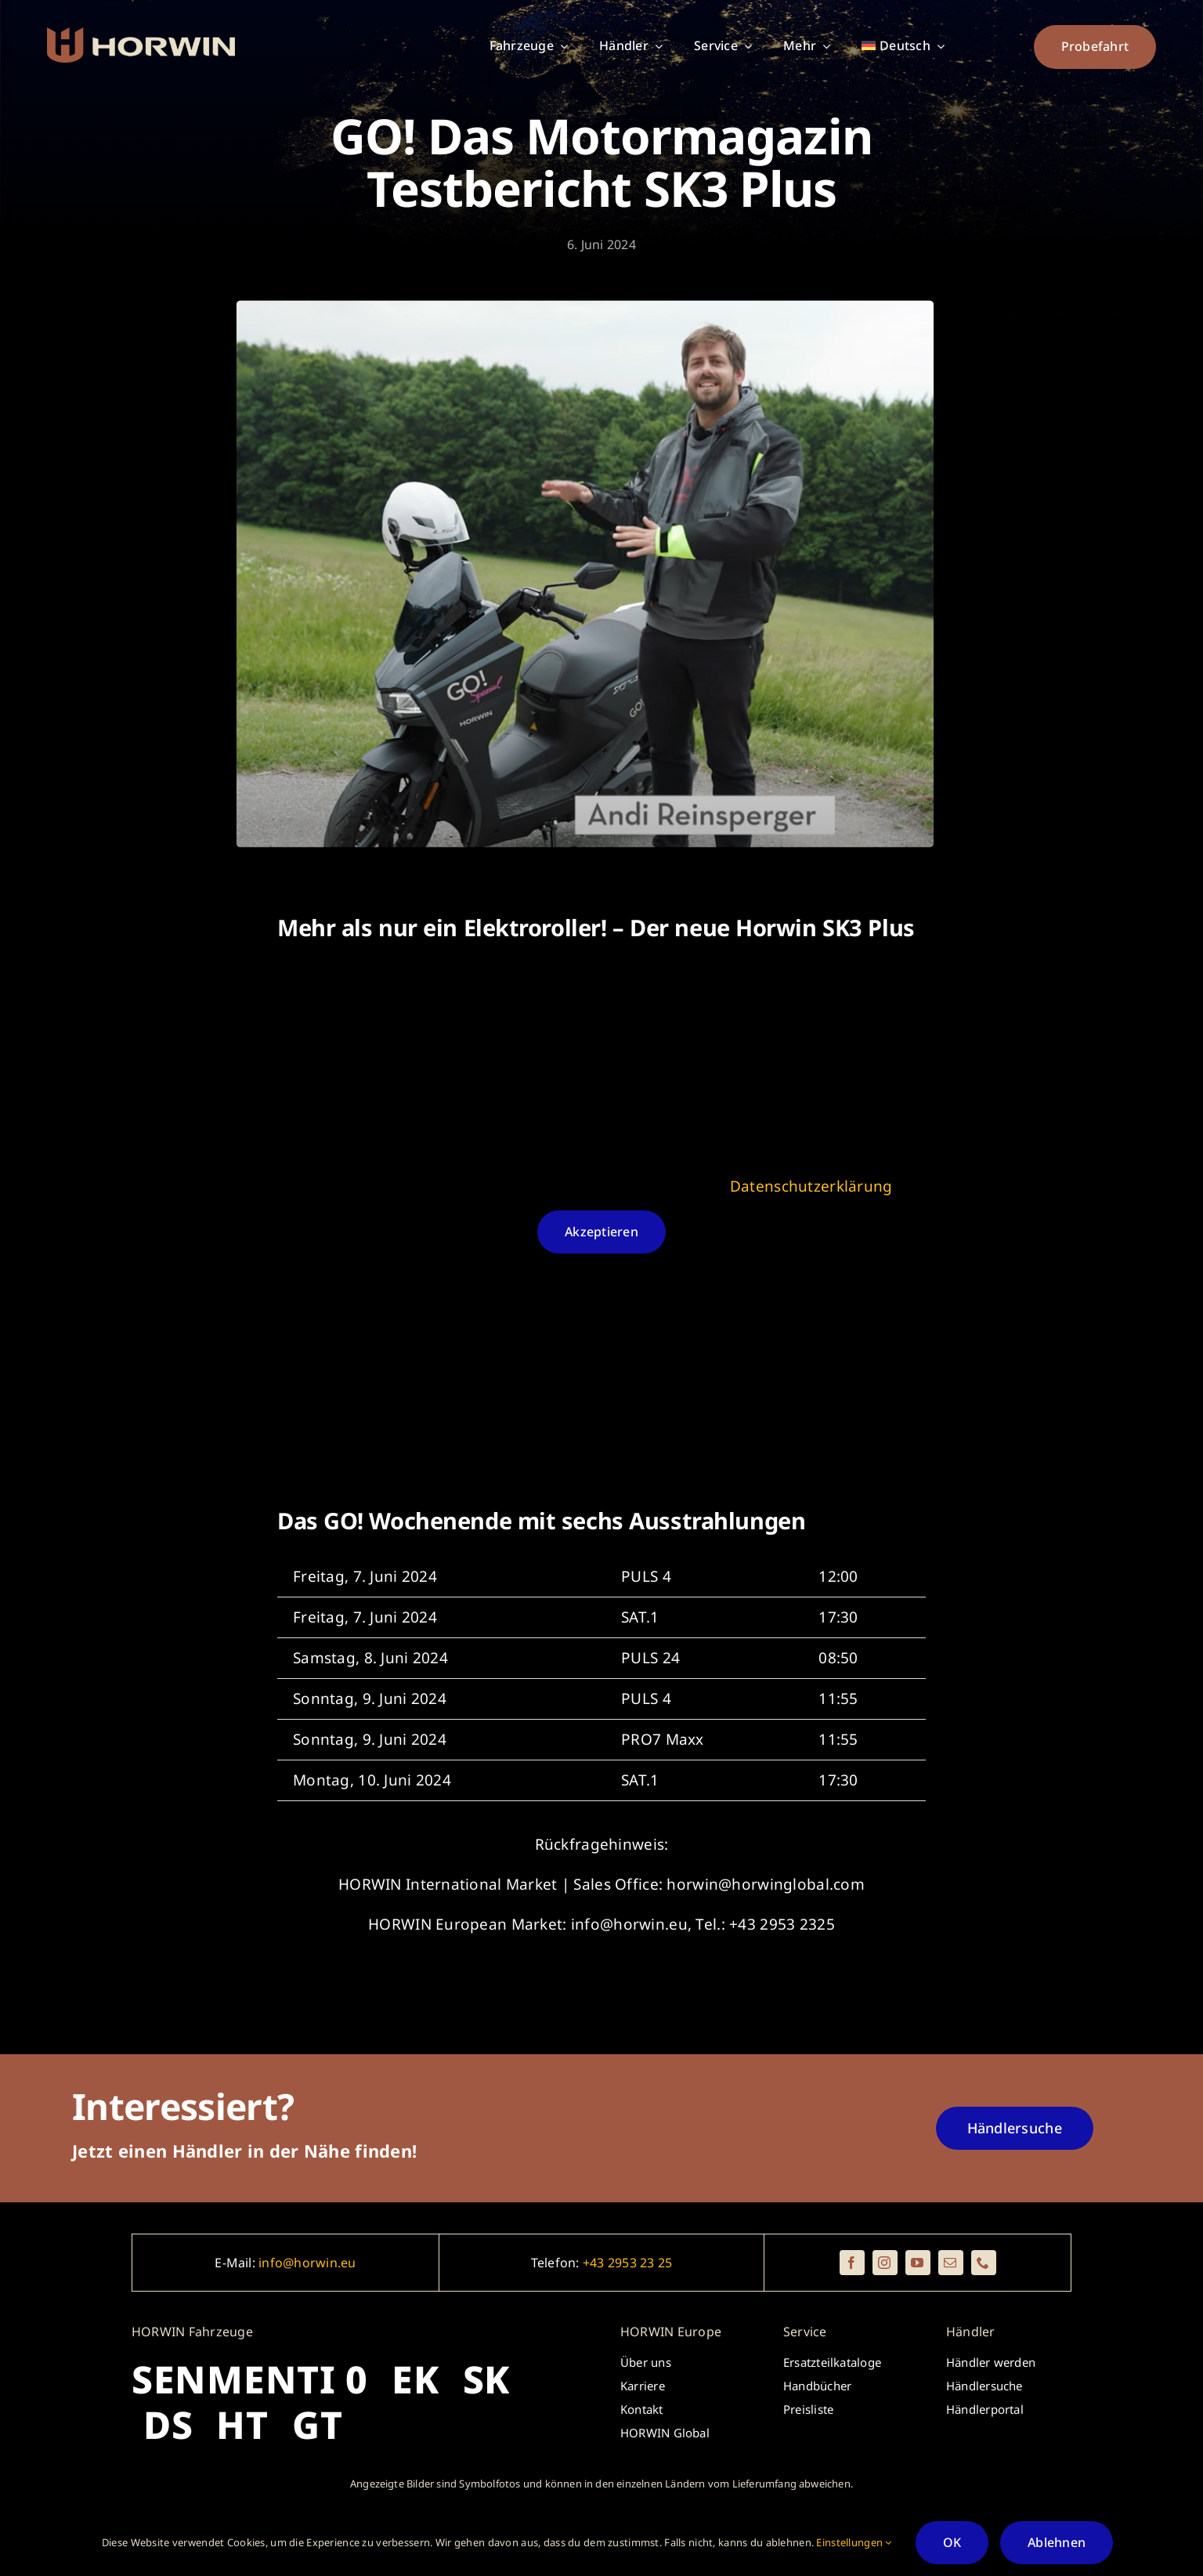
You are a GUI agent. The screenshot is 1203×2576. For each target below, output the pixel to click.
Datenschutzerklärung (811, 1187)
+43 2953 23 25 (627, 2262)
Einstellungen (853, 2542)
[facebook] (852, 2262)
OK (952, 2542)
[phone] (983, 2262)
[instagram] (885, 2262)
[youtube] (917, 2262)
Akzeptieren (601, 1232)
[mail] (950, 2262)
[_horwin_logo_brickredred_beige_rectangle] (141, 34)
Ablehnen (1057, 2542)
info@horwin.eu (307, 2262)
